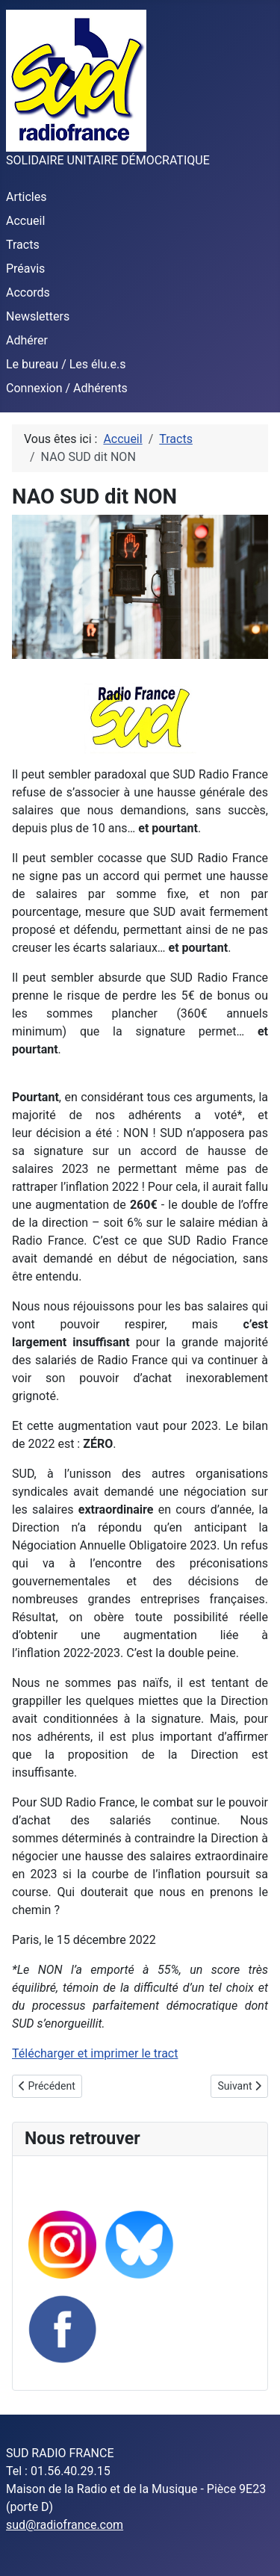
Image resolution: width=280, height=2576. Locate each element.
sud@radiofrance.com (64, 2525)
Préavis (25, 268)
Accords (28, 292)
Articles (26, 197)
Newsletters (37, 316)
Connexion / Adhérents (67, 388)
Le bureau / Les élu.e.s (65, 364)
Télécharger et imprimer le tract (95, 2053)
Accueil (25, 221)
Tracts (23, 245)
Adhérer (27, 340)
